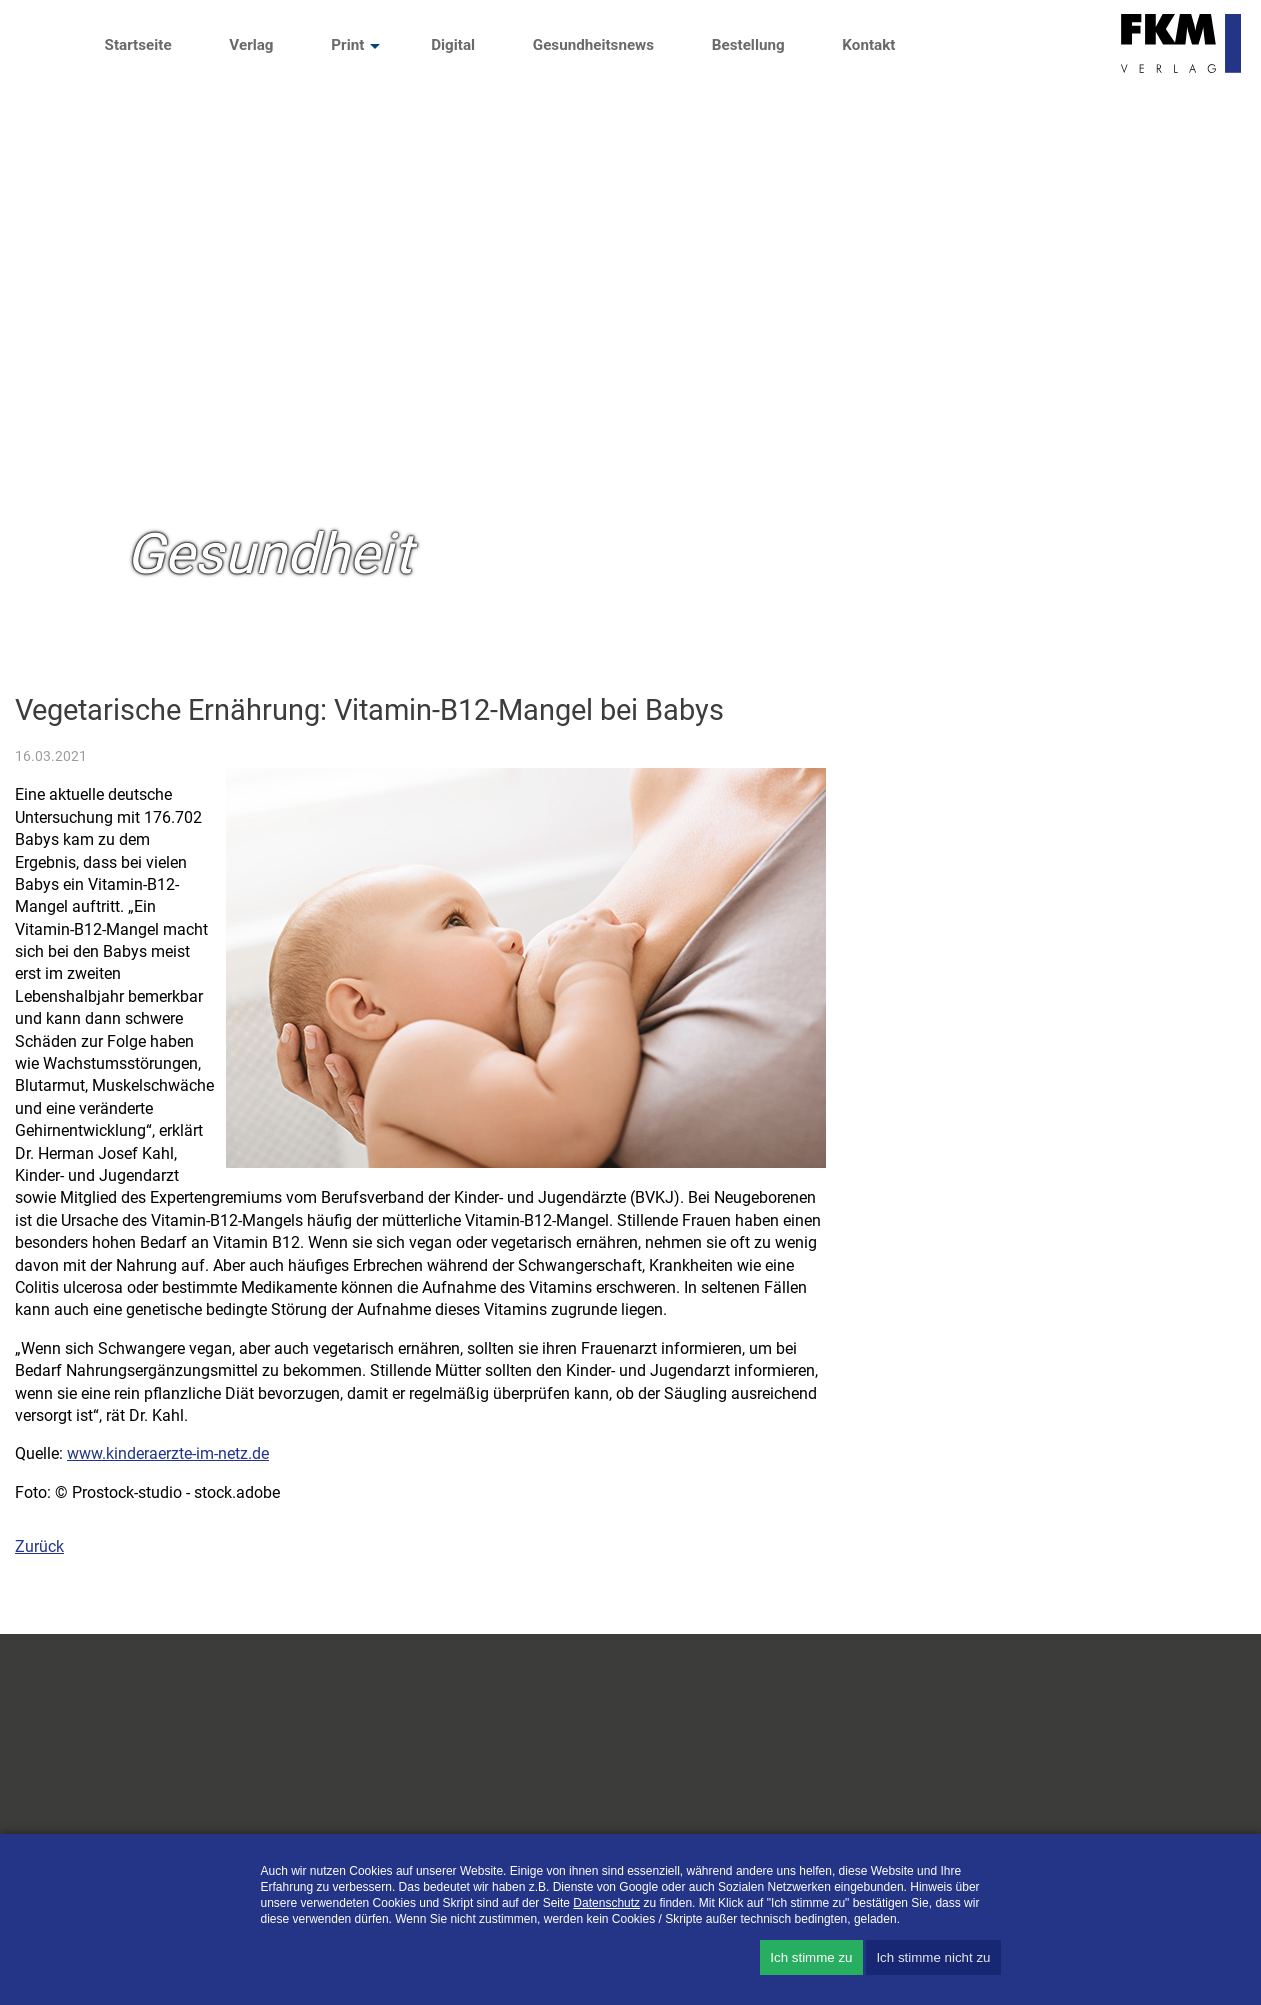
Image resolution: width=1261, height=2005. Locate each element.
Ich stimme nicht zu (933, 1957)
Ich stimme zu (811, 1957)
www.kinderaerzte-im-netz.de (168, 1453)
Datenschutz (606, 1903)
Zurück (39, 1546)
